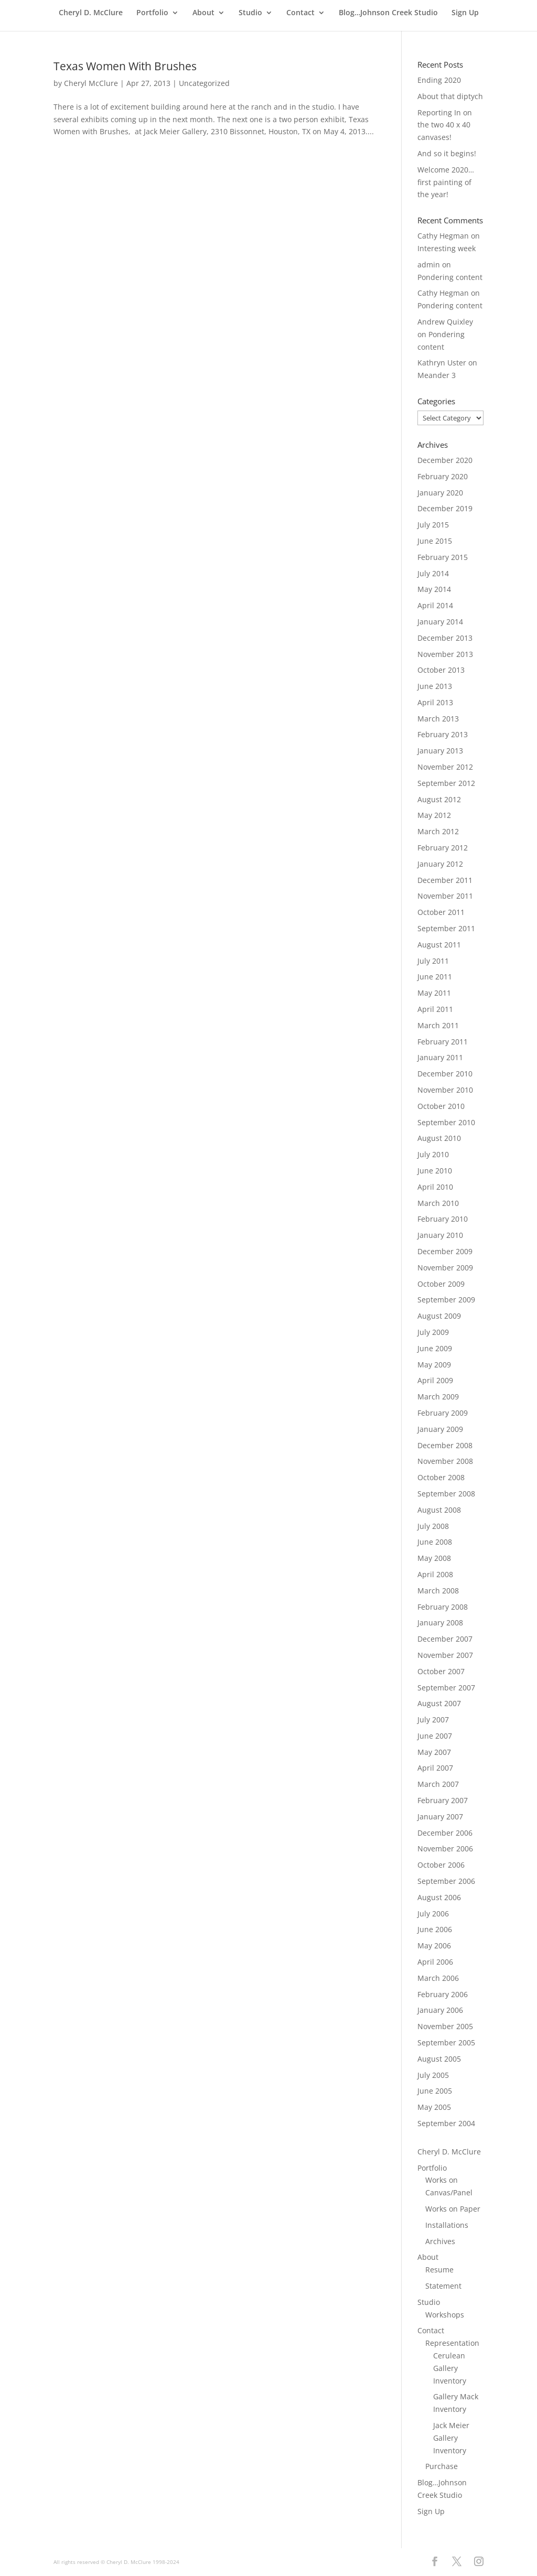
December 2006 (444, 1833)
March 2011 (438, 1025)
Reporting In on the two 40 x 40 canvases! (444, 125)
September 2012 (446, 783)
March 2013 (438, 719)
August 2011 (439, 945)
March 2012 (438, 831)
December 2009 (444, 1251)
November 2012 (445, 767)
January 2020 (440, 493)
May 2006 (434, 1945)
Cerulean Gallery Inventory (449, 2368)
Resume (439, 2270)
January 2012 (440, 864)
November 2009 (445, 1268)
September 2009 (446, 1300)
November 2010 (445, 1090)
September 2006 (446, 1881)
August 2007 (439, 1703)
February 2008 (442, 1607)
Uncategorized (204, 83)
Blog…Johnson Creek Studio (388, 13)
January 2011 (440, 1057)
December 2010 (444, 1074)
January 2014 (440, 622)
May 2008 (434, 1558)
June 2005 (434, 2091)
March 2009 (438, 1397)
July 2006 (433, 1913)
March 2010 (438, 1203)
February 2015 (442, 557)
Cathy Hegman (443, 236)
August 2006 (439, 1897)
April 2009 (435, 1380)
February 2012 (442, 848)
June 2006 (434, 1929)
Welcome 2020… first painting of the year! (445, 182)
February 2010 (442, 1219)
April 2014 (435, 605)
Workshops (444, 2315)
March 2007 (438, 1784)
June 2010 (434, 1171)
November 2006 (445, 1848)
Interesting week (446, 248)
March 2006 (438, 1978)
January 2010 (440, 1235)
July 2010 (433, 1154)
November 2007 (445, 1655)
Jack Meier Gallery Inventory (451, 2437)
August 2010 (439, 1138)
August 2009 (439, 1316)
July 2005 (433, 2075)
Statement (443, 2286)
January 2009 (440, 1429)
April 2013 (435, 702)
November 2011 (445, 896)
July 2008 (433, 1526)
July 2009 (433, 1332)
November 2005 (445, 2026)
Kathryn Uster (441, 363)
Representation (452, 2343)
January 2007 (440, 1816)
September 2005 (446, 2042)
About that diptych (450, 96)
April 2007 (435, 1768)
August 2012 (439, 799)
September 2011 (446, 928)
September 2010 (446, 1122)
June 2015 (434, 541)
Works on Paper (452, 2209)
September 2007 (446, 1688)
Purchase (441, 2466)
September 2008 (446, 1494)
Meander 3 (436, 375)
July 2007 (433, 1719)
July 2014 (433, 573)
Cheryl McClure (91, 83)
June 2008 (434, 1542)
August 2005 (439, 2059)
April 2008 (435, 1574)
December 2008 (444, 1445)
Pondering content (449, 277)
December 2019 (444, 508)
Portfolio (152, 13)
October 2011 (441, 912)
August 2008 (439, 1510)
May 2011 (434, 993)
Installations (446, 2225)
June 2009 (434, 1348)
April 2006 (435, 1962)
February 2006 (442, 1994)
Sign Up (465, 13)
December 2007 (444, 1639)
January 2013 (440, 751)
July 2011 (433, 961)
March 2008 (438, 1591)
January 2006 (440, 2010)
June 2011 (434, 977)
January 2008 (440, 1622)
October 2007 (441, 1671)
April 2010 (435, 1187)
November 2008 (445, 1461)
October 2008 (441, 1477)
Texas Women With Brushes (125, 66)
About (203, 13)
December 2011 (444, 880)
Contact (300, 13)
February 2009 (442, 1413)
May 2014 (434, 589)
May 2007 (434, 1752)
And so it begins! (446, 153)
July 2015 (433, 525)
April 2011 (435, 1009)
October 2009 (441, 1284)
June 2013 (434, 686)
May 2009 (434, 1365)
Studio (250, 13)
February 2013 (442, 734)
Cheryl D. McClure (91, 13)
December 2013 (444, 638)
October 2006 (441, 1865)
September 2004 (446, 2123)
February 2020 (442, 476)
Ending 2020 (439, 80)
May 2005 (434, 2107)
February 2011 (442, 1042)
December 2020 (444, 460)
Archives (440, 2241)
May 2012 (434, 815)
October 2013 (441, 670)
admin (428, 265)
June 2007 (434, 1736)
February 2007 (442, 1800)
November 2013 (445, 654)
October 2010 (441, 1106)
